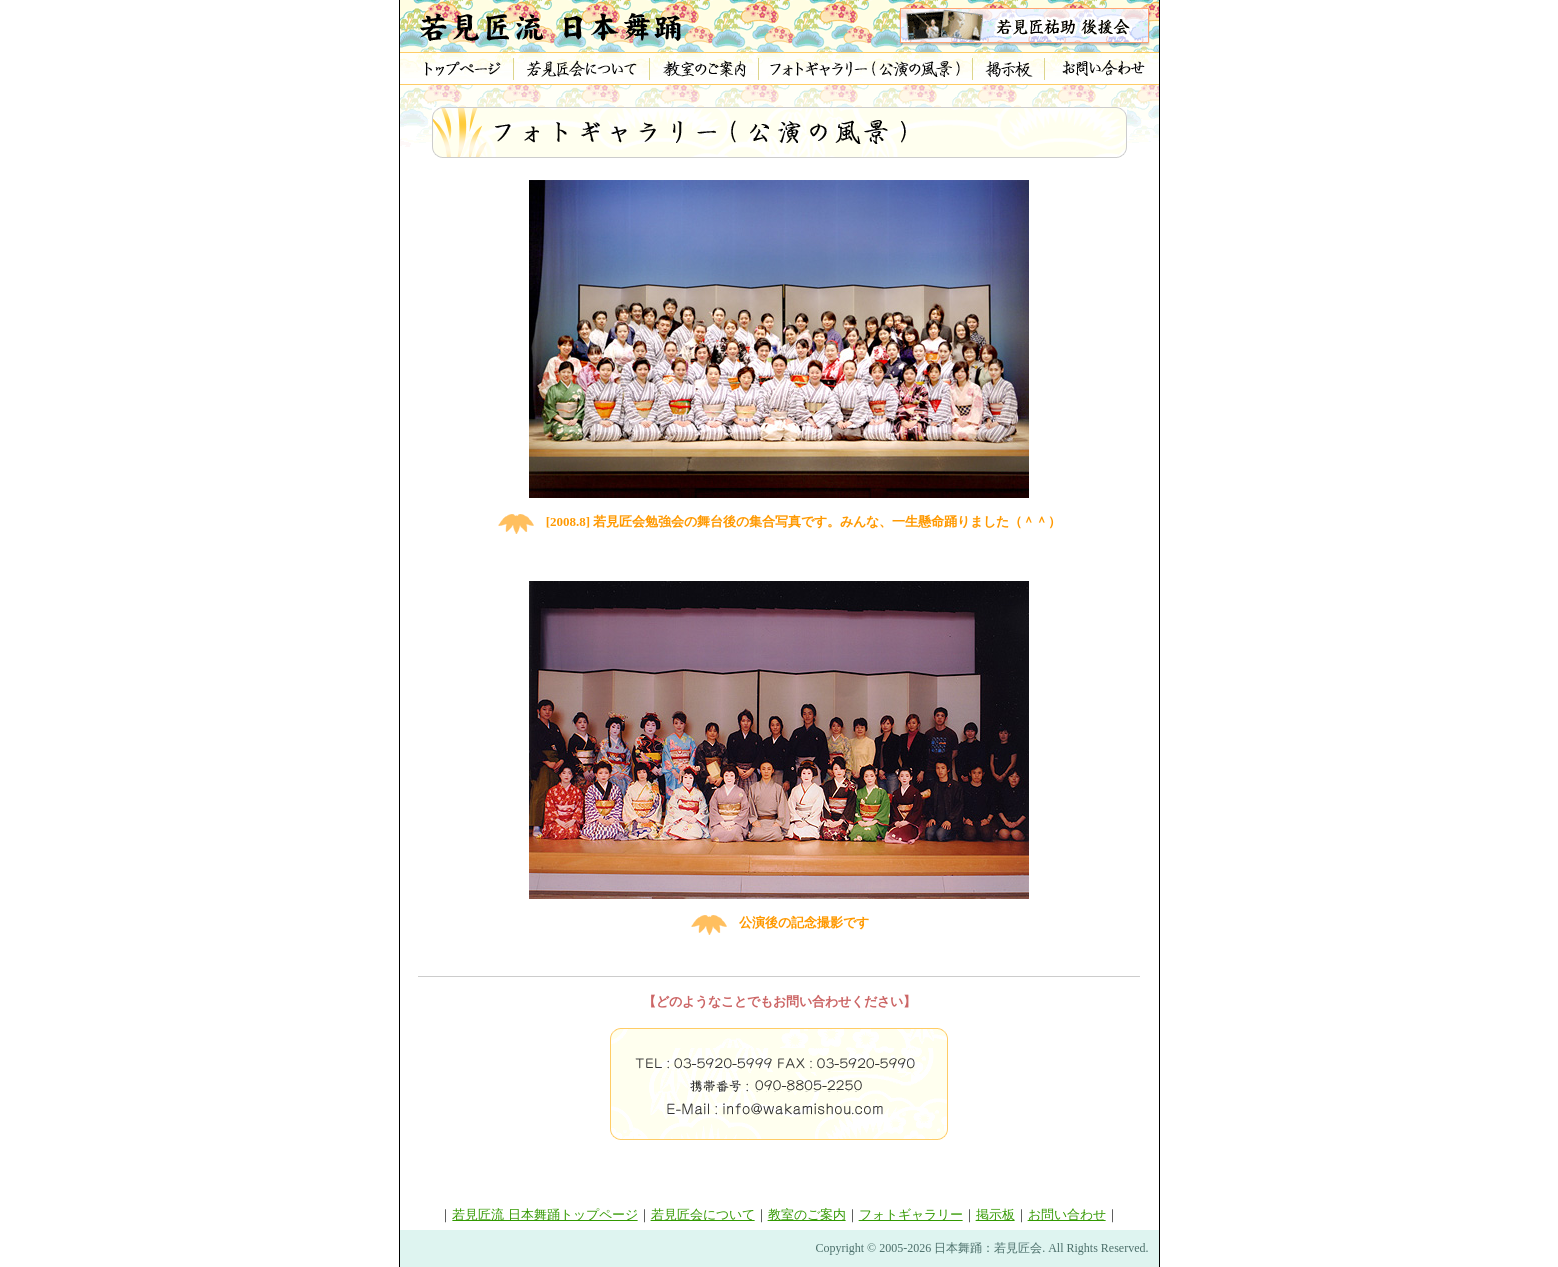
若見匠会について (703, 1214)
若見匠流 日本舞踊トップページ (544, 1214)
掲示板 (995, 1214)
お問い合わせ (1067, 1214)
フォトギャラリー (911, 1214)
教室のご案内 (807, 1214)
